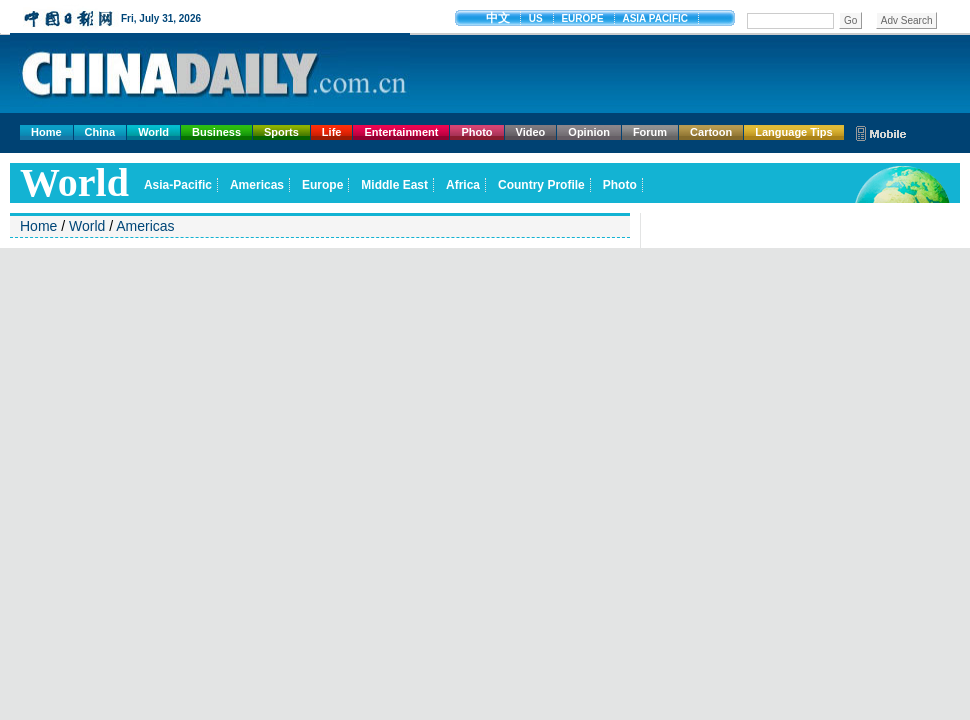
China (100, 132)
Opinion (589, 132)
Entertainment (401, 132)
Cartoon (711, 132)
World (153, 132)
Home (46, 132)
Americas (145, 226)
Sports (281, 132)
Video (531, 132)
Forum (650, 132)
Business (216, 132)
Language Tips (793, 132)
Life (332, 132)
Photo (476, 132)
